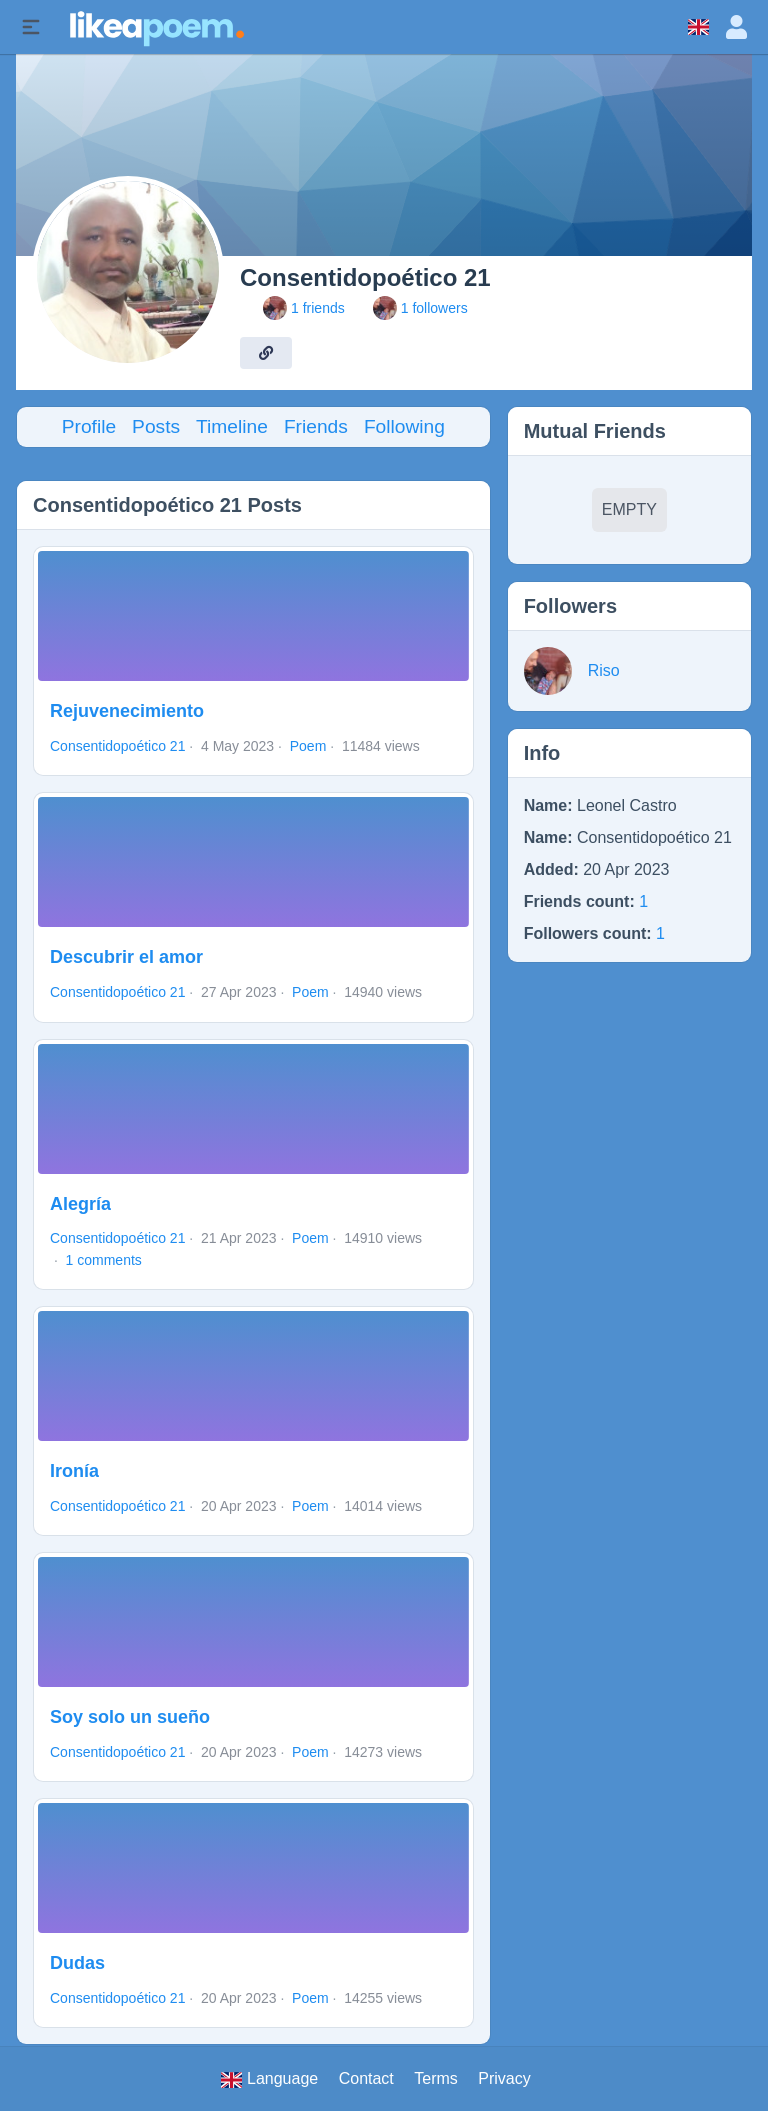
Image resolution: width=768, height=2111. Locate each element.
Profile (89, 426)
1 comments (104, 1260)
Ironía (74, 1471)
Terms (436, 2078)
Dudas (77, 1963)
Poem (308, 746)
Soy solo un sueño (130, 1717)
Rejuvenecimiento (127, 711)
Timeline (232, 426)
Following (404, 426)
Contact (366, 2078)
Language (269, 2079)
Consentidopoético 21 (117, 746)
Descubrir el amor (126, 957)
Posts (156, 426)
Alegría (80, 1204)
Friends (316, 426)
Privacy (504, 2078)
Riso (604, 670)
